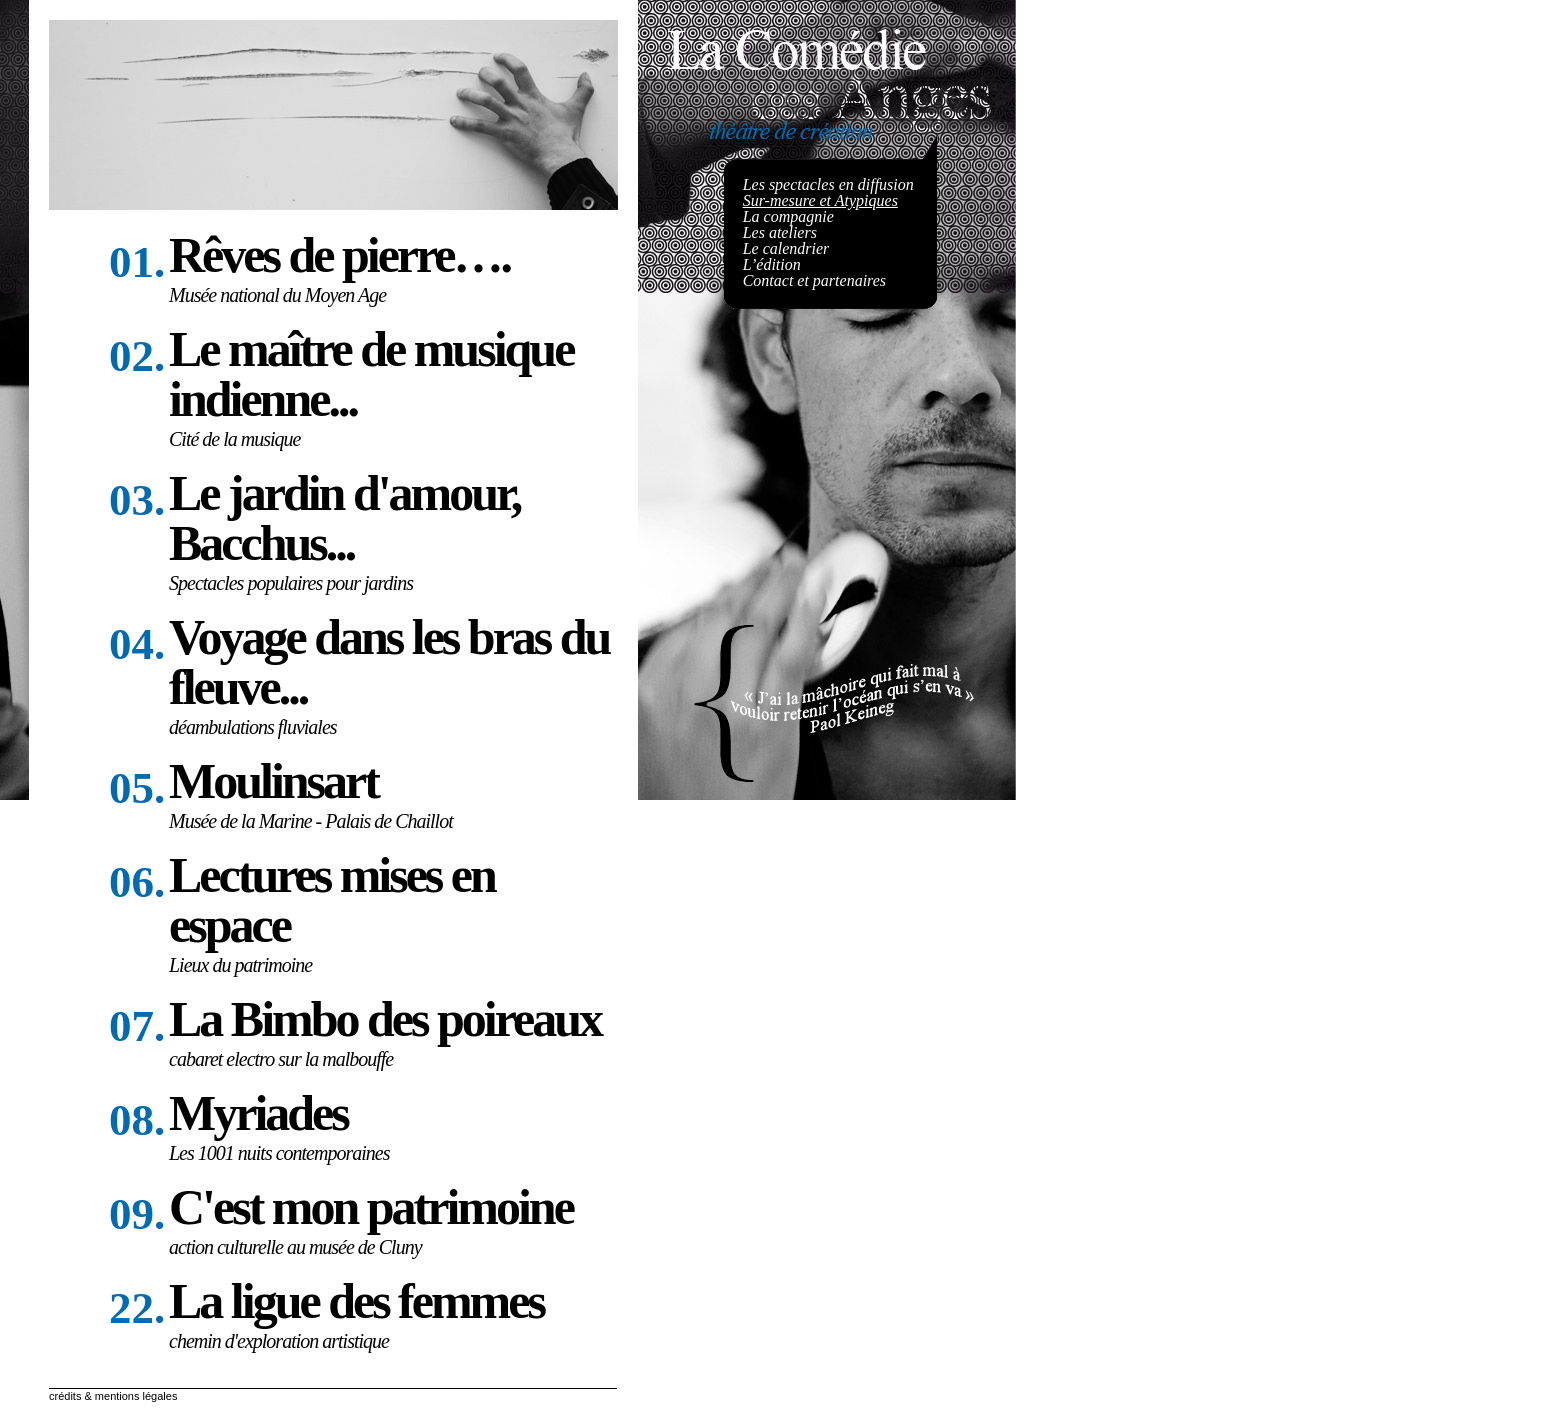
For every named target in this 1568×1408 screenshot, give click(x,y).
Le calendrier (786, 248)
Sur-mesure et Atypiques (820, 200)
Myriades (258, 1113)
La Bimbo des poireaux (385, 1019)
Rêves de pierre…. (339, 255)
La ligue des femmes (356, 1301)
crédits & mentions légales (113, 1396)
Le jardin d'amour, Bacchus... (344, 518)
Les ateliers (780, 232)
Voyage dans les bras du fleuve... (389, 662)
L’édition (772, 264)
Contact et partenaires (814, 280)
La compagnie (788, 216)
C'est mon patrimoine (371, 1207)
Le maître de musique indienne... (371, 374)
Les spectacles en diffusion (828, 184)
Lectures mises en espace (332, 900)
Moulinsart (273, 781)
